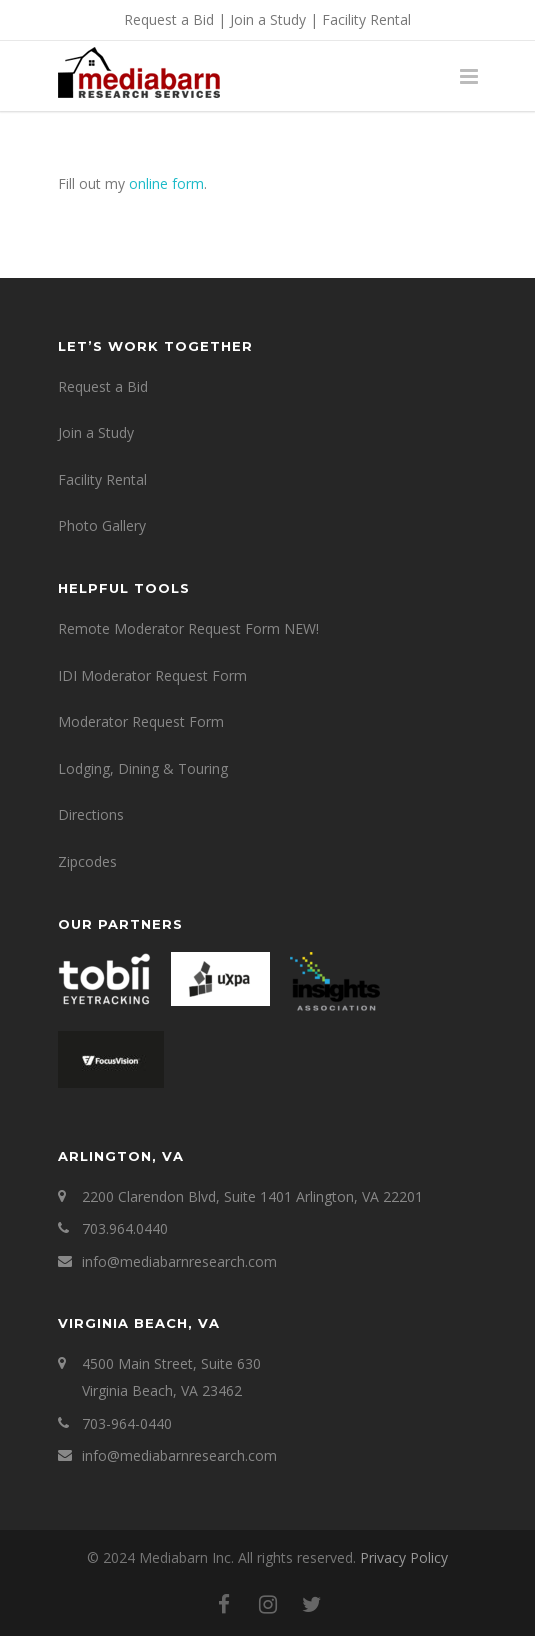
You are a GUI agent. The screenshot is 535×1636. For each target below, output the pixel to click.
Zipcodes (87, 861)
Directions (91, 814)
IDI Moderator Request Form (152, 675)
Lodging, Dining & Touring (143, 768)
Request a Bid (169, 19)
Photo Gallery (102, 525)
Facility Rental (366, 19)
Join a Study (268, 19)
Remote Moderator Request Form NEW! (188, 628)
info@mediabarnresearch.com (179, 1261)
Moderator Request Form (141, 721)
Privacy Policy (404, 1557)
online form (166, 183)
